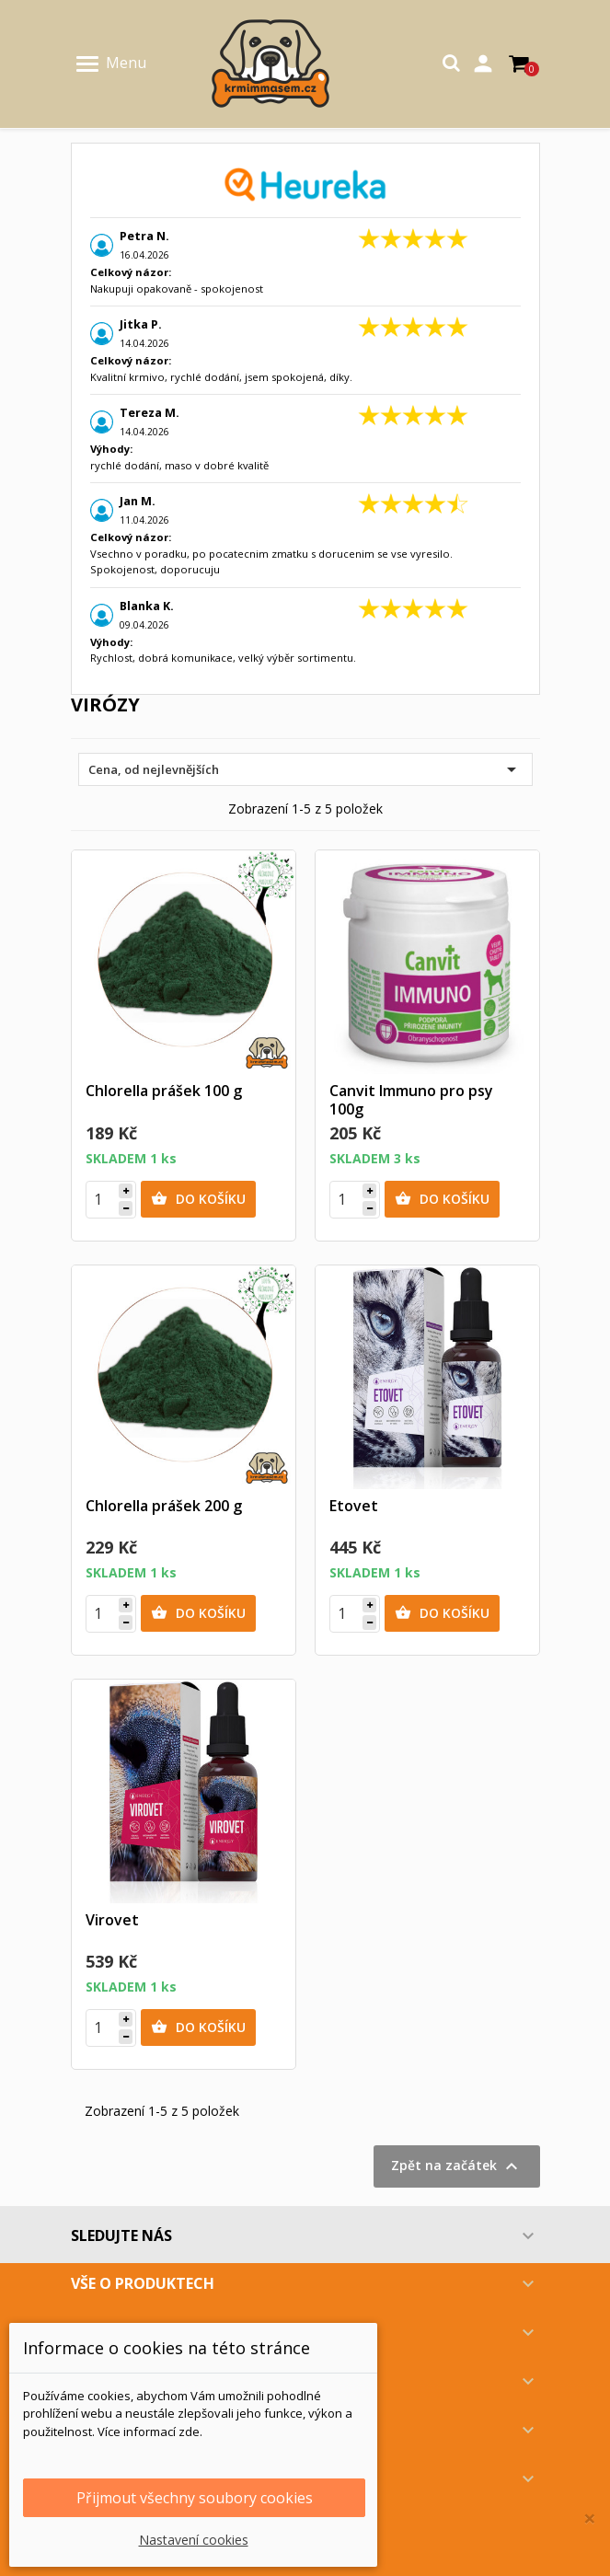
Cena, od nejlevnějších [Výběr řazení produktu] (305, 769)
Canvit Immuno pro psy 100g (411, 1099)
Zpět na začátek (457, 2166)
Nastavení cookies (193, 2539)
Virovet (112, 1920)
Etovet (353, 1506)
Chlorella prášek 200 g (164, 1506)
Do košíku (198, 1199)
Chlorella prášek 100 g (164, 1090)
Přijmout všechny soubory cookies (194, 2498)
